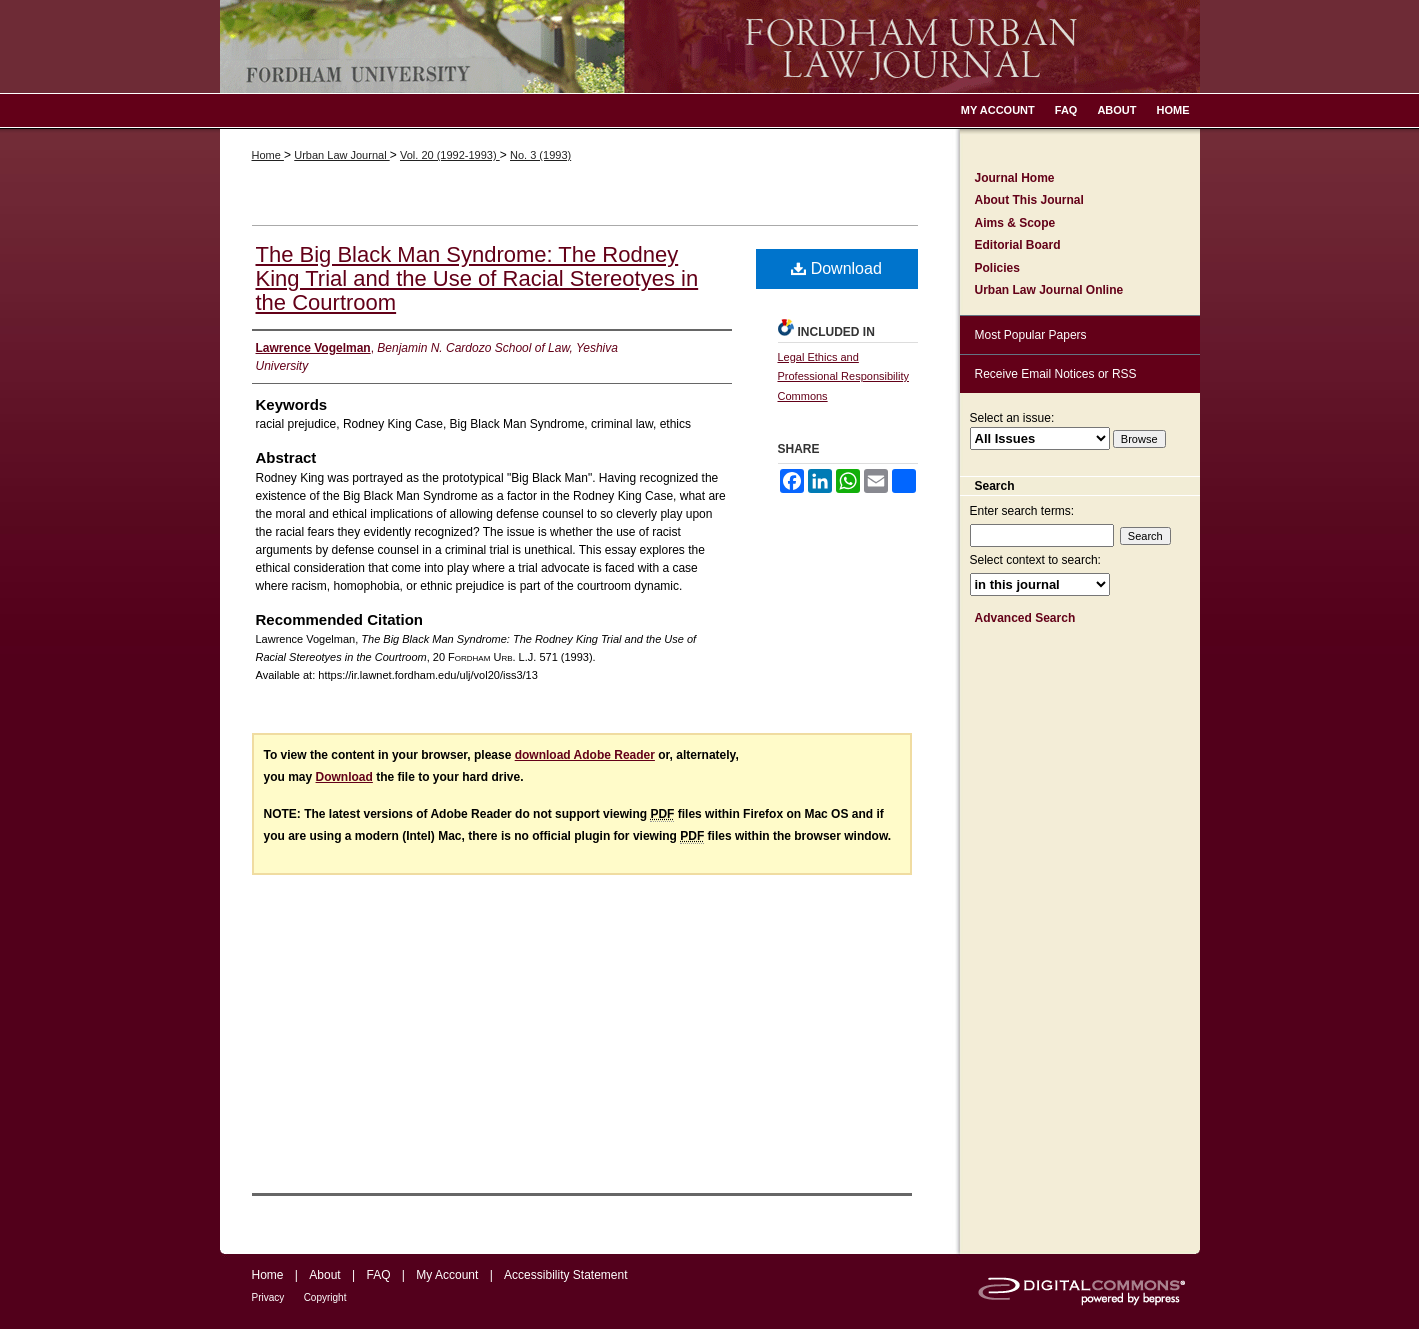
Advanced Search (1025, 618)
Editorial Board (1018, 245)
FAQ (378, 1275)
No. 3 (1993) (540, 155)
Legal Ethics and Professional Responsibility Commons (843, 377)
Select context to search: (1035, 560)
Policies (997, 268)
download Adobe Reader (585, 755)
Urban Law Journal (341, 155)
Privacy (268, 1297)
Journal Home (1015, 178)
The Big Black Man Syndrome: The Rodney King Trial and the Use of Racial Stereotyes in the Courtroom (477, 278)
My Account (447, 1275)
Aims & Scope (1015, 223)
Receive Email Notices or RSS (1056, 374)
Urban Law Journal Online (1049, 290)
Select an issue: (1012, 418)
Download (836, 268)
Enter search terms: (1022, 511)
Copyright (325, 1297)
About (324, 1275)
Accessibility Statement (565, 1275)
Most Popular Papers (1031, 335)
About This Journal (1029, 200)
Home (268, 155)
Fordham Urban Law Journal (710, 46)
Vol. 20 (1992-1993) (450, 155)
